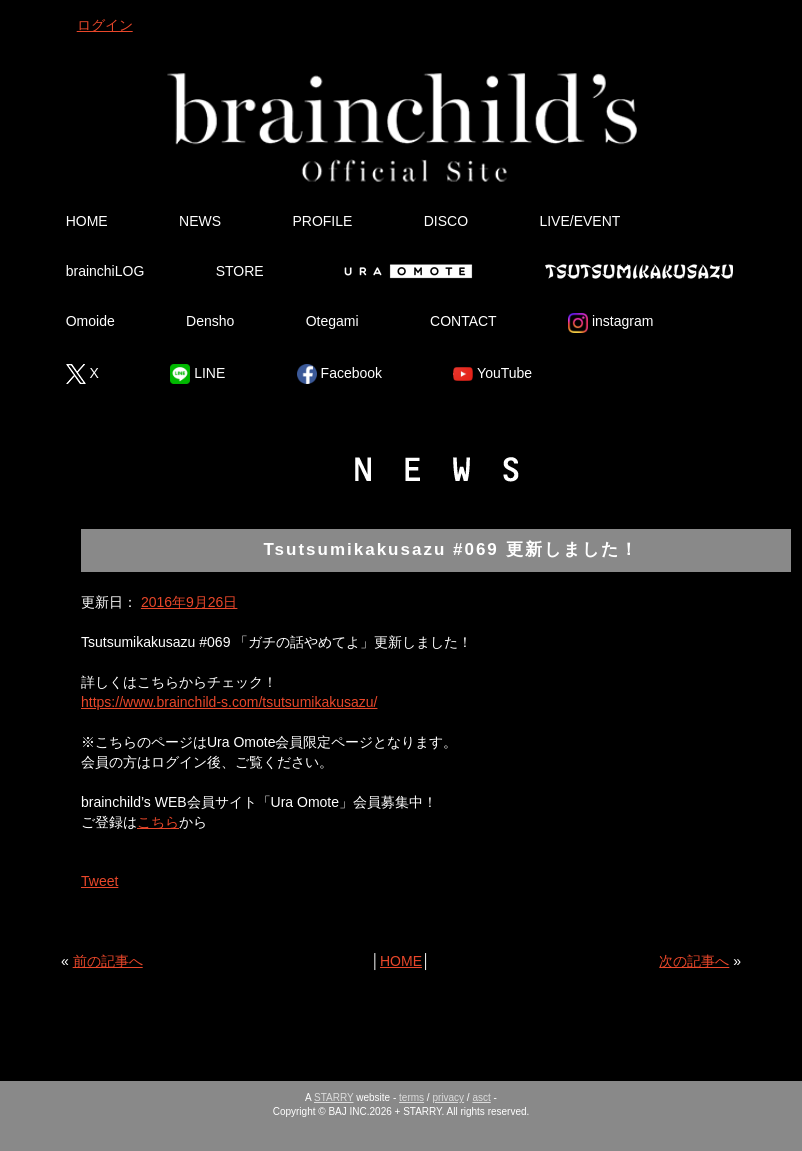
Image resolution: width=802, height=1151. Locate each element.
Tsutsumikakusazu (639, 271)
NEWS (200, 221)
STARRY (333, 1097)
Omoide (90, 321)
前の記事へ (108, 961)
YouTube (492, 374)
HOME (87, 221)
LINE (197, 374)
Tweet (99, 881)
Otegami (332, 321)
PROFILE (322, 221)
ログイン (105, 25)
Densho (210, 321)
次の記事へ (694, 961)
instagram (610, 323)
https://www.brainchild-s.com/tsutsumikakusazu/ (229, 702)
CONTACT (463, 321)
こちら (158, 822)
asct (481, 1097)
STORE (240, 271)
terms (411, 1097)
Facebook (339, 374)
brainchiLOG (105, 271)
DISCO (446, 221)
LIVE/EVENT (579, 221)
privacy (448, 1097)
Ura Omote (404, 271)
